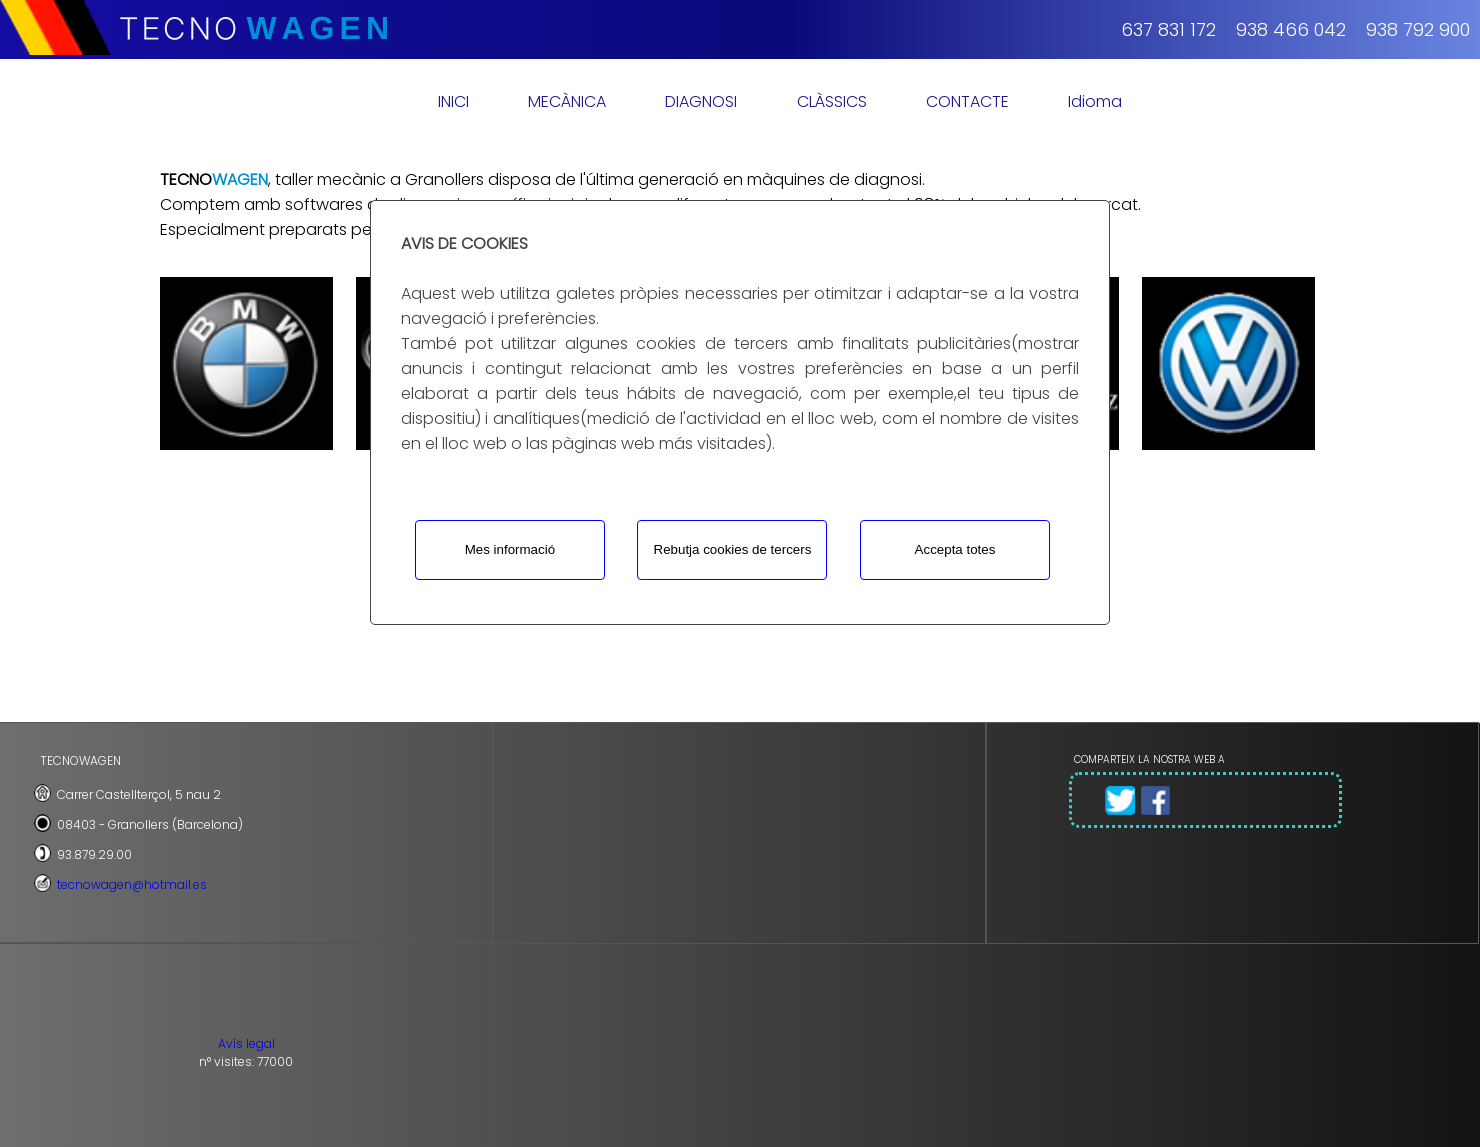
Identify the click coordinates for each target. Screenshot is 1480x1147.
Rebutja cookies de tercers (733, 549)
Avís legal (246, 1043)
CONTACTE (967, 101)
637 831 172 (1168, 29)
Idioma (1095, 101)
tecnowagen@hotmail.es (132, 884)
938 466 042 (1291, 29)
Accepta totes (955, 549)
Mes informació (510, 549)
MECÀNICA (567, 101)
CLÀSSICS (832, 101)
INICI (453, 101)
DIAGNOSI (701, 101)
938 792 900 (1418, 29)
